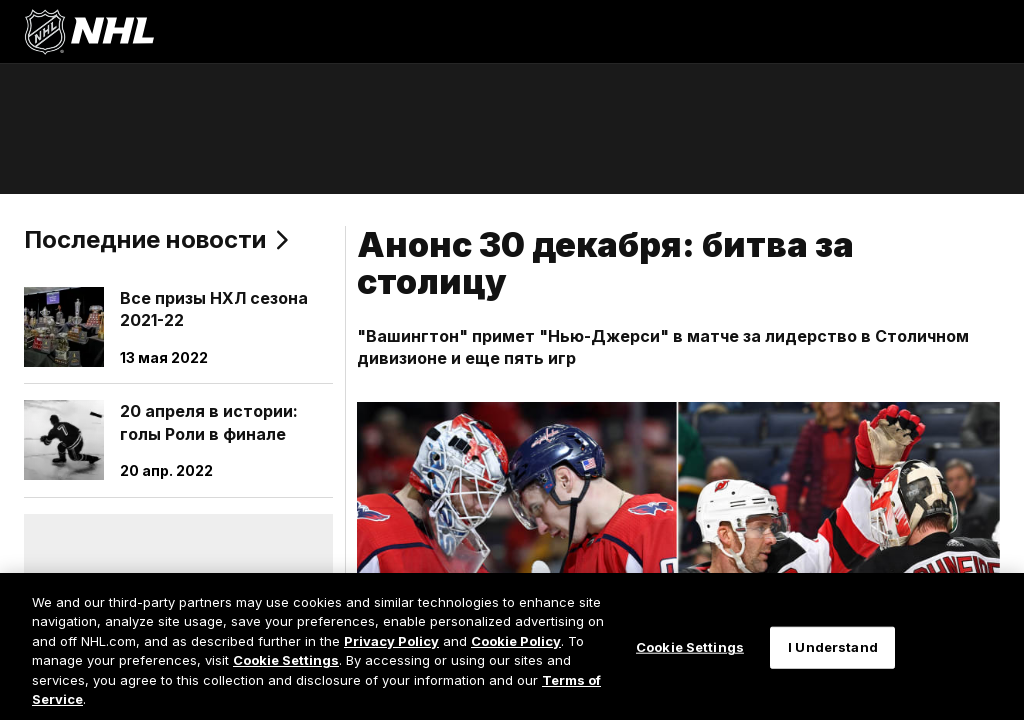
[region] (512, 646)
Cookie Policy (516, 641)
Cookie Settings (286, 660)
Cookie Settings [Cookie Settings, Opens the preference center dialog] (690, 647)
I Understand (833, 647)
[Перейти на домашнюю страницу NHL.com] (89, 32)
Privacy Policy (391, 641)
